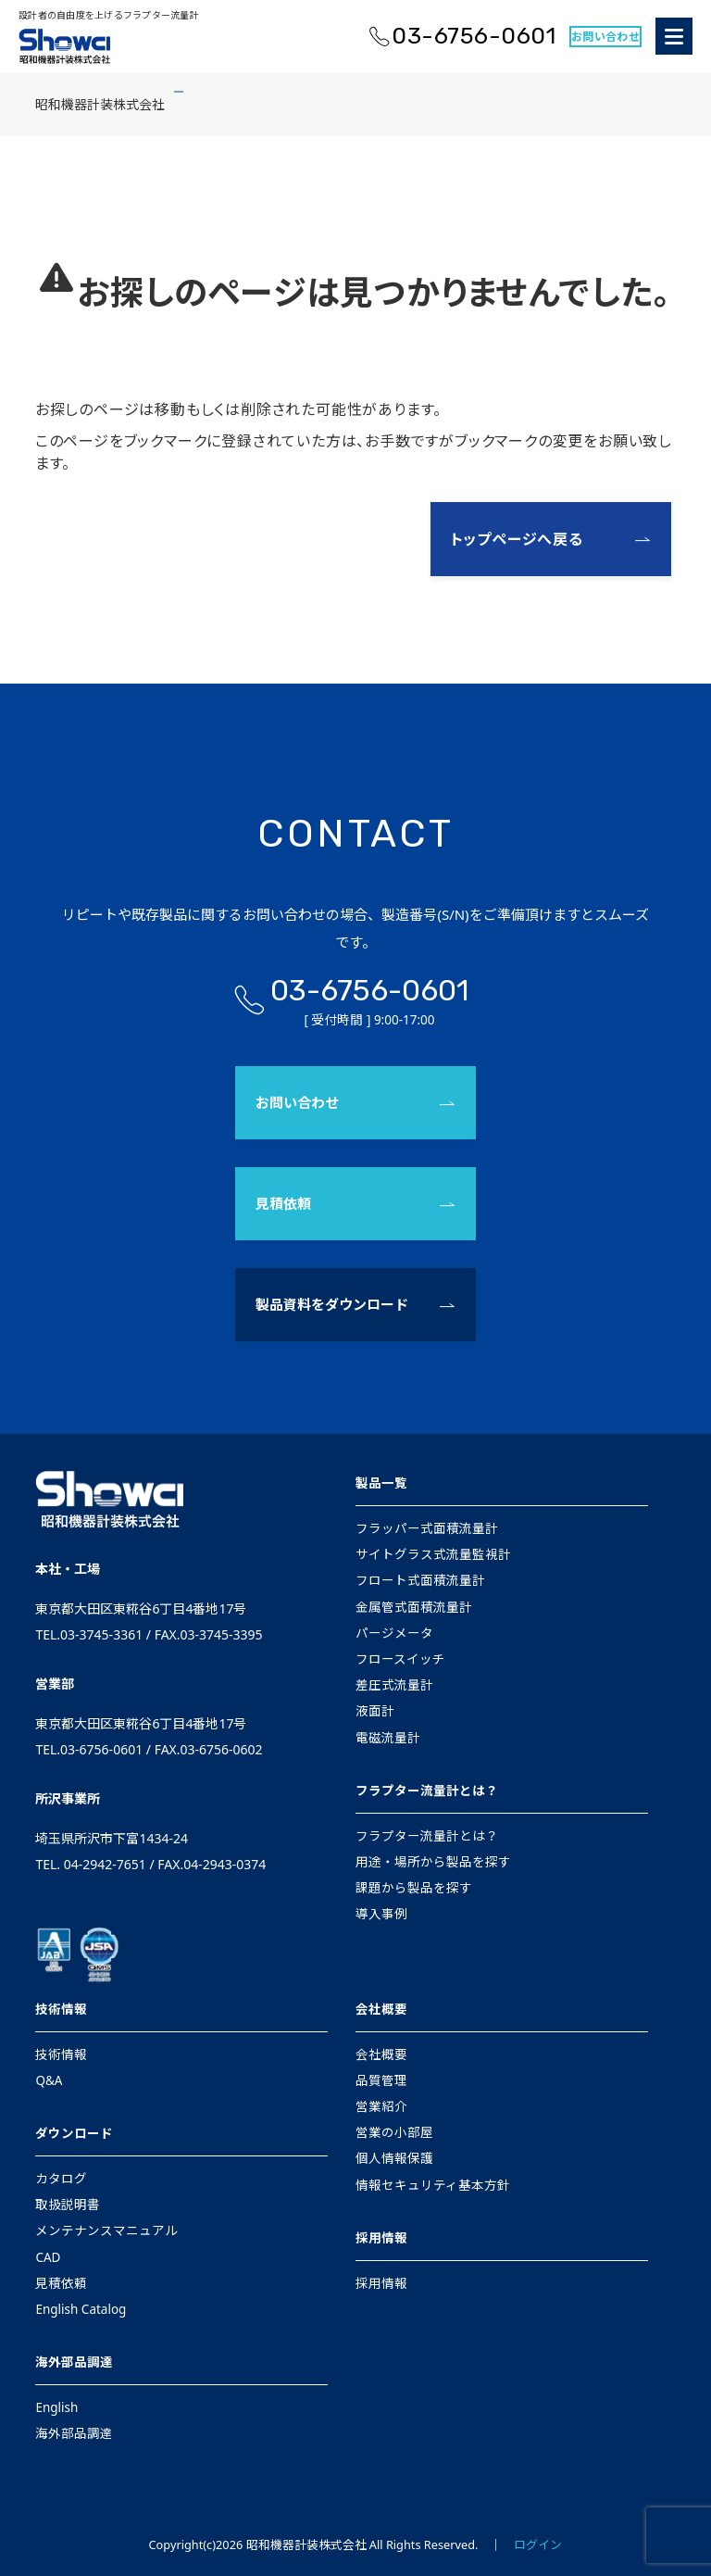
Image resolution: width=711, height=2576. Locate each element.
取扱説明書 (67, 2204)
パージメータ (394, 1633)
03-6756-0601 (473, 35)
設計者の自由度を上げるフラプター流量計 (109, 14)
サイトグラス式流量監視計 (433, 1554)
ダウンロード (74, 2133)
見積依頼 (283, 1203)
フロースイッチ (400, 1659)
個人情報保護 (394, 2158)
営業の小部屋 (394, 2132)
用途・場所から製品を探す (433, 1861)
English (56, 2407)
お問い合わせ (605, 36)
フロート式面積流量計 (420, 1580)
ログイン (538, 2544)
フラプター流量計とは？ (427, 1790)
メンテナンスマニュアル (106, 2230)
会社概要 (381, 2009)
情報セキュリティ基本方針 (433, 2185)
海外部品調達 (74, 2362)
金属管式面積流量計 (414, 1607)
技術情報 (61, 2009)
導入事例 (381, 1913)
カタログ (61, 2178)
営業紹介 (381, 2106)
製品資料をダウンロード (332, 1304)
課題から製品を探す (414, 1887)
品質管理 (381, 2080)
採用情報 (381, 2238)
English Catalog (80, 2309)
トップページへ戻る (517, 539)
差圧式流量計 (394, 1685)
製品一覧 (381, 1483)
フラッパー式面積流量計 (427, 1528)
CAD (47, 2257)
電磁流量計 (388, 1737)
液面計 (375, 1711)
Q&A (48, 2080)
